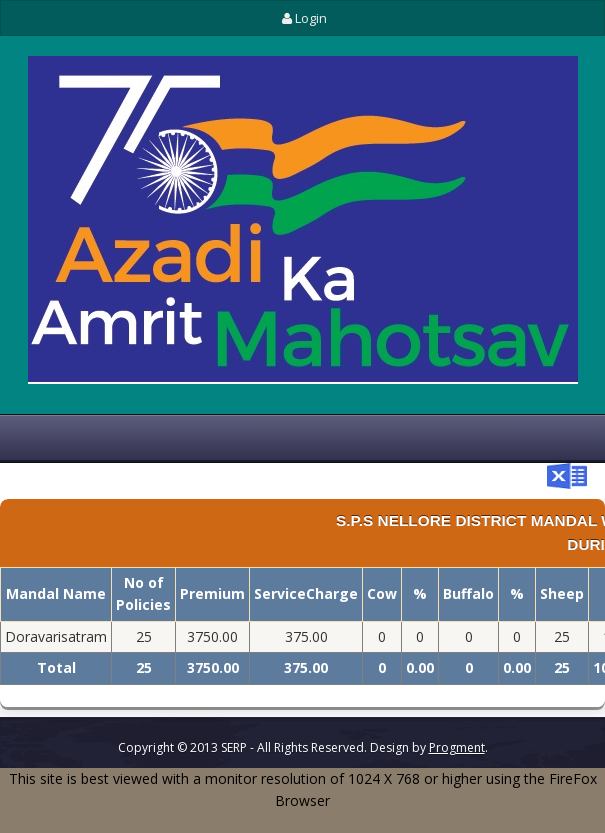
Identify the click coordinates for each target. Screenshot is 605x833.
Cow (382, 593)
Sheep (562, 593)
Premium (212, 593)
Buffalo (468, 593)
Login (302, 18)
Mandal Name (56, 593)
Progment (457, 747)
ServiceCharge (306, 593)
